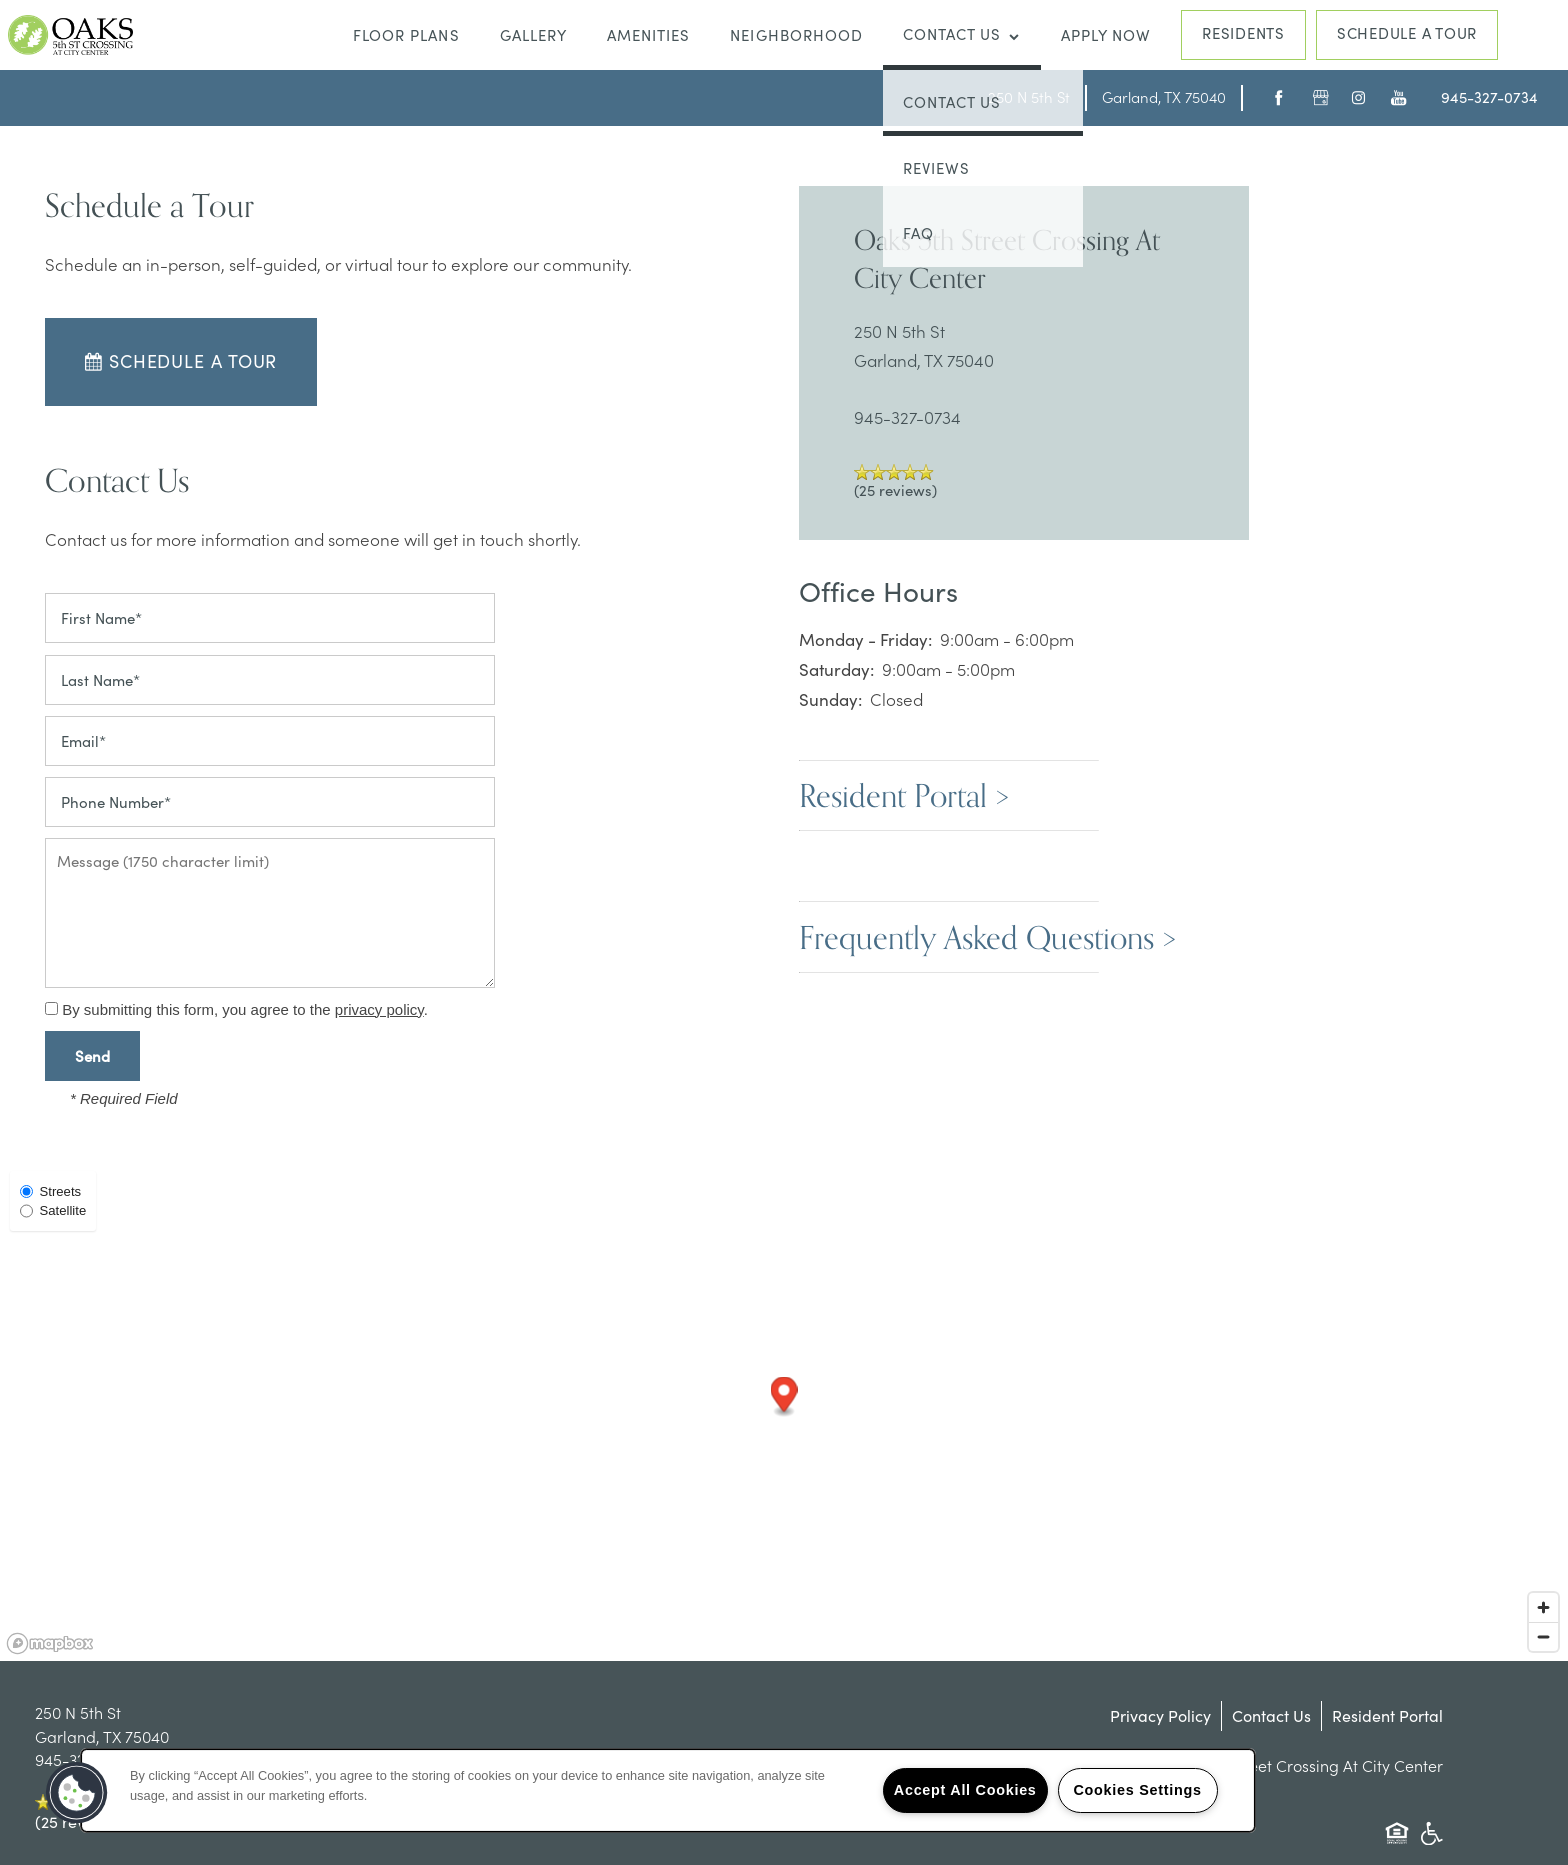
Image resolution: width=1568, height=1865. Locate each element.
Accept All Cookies (965, 1790)
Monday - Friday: (865, 639)
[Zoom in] (1543, 1607)
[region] (668, 1790)
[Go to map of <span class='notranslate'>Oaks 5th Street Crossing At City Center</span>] (1029, 97)
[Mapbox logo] (50, 1643)
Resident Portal (1387, 1715)
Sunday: (830, 699)
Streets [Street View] (50, 1191)
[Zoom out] (1543, 1636)
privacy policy (379, 1009)
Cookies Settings (1137, 1790)
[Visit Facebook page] (1275, 97)
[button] (1407, 35)
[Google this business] (1315, 97)
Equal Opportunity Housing (1397, 1843)
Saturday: (836, 669)
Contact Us (1271, 1715)
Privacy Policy (1160, 1715)
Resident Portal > (904, 795)
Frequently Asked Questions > (987, 937)
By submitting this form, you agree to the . (245, 1009)
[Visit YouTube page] (1393, 97)
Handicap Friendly (1431, 1843)
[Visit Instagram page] (1354, 97)
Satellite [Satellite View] (53, 1210)
